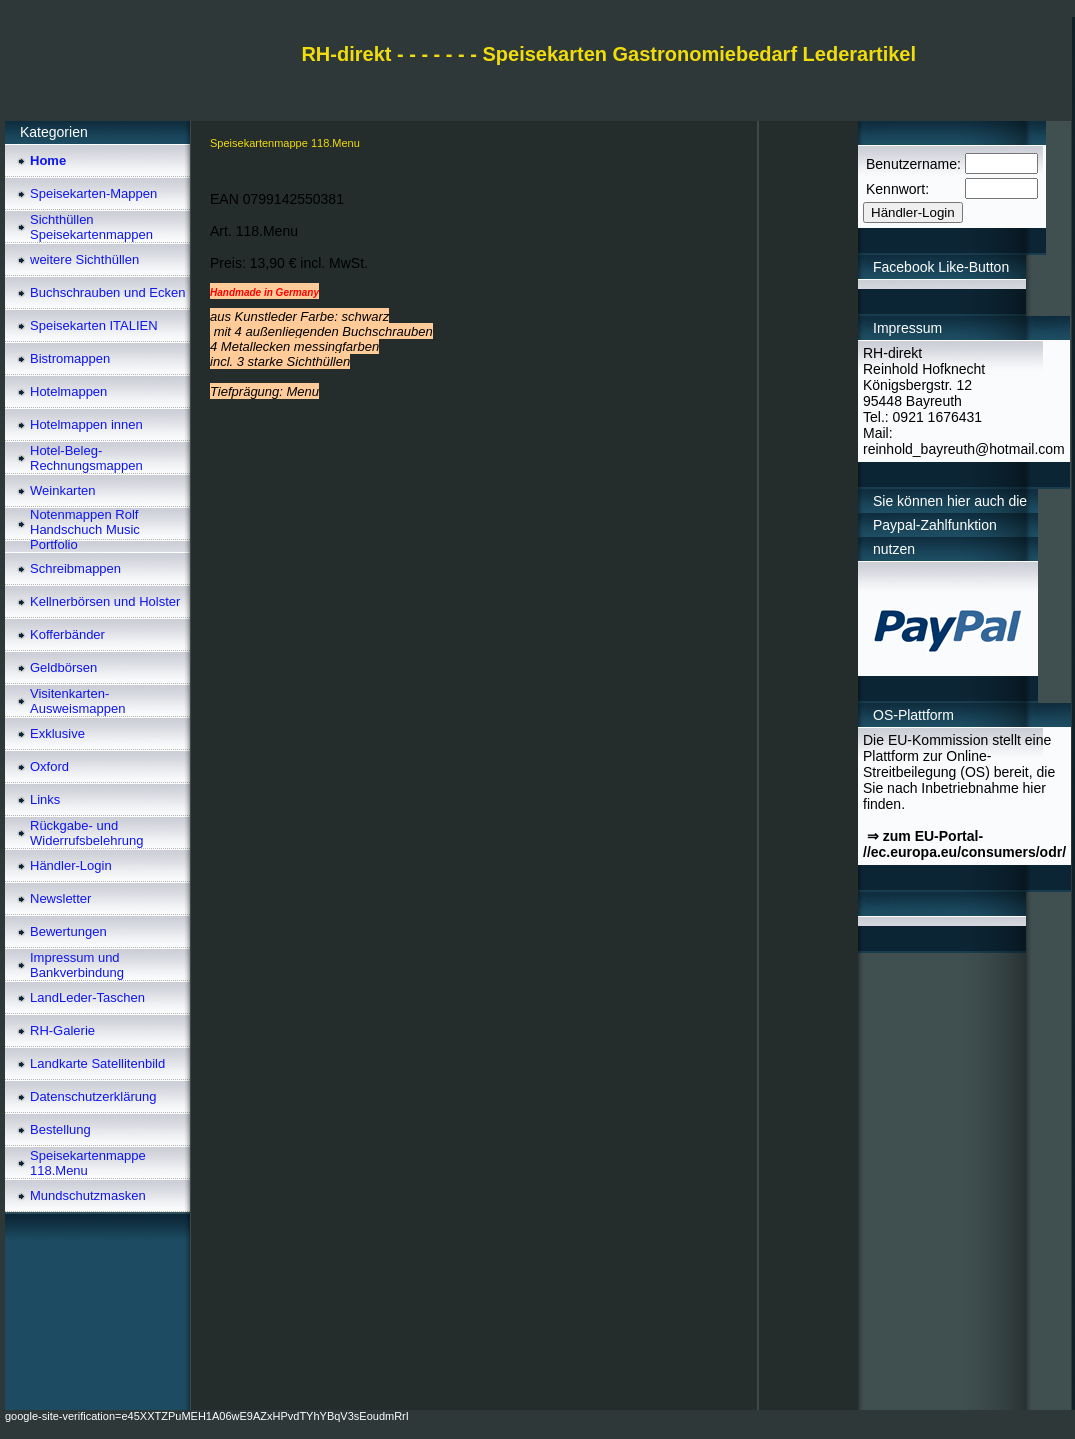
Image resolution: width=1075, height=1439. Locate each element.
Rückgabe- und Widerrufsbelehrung (86, 833)
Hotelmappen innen (86, 424)
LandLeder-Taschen (87, 997)
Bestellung (60, 1129)
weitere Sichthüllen (84, 259)
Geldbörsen (63, 667)
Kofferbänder (67, 634)
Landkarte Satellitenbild (97, 1063)
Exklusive (57, 733)
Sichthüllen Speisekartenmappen (91, 227)
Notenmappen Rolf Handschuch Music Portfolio (85, 529)
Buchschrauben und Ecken (107, 292)
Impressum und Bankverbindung (77, 965)
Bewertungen (68, 931)
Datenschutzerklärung (93, 1096)
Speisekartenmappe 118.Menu (88, 1163)
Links (45, 799)
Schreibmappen (75, 568)
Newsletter (60, 898)
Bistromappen (70, 358)
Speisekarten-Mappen (93, 193)
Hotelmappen (68, 391)
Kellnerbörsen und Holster (105, 601)
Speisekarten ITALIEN (94, 325)
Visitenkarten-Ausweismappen (77, 701)
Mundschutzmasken (88, 1195)
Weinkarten (63, 490)
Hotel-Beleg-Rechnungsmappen (86, 458)
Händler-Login (71, 865)
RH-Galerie (62, 1030)
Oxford (49, 766)
